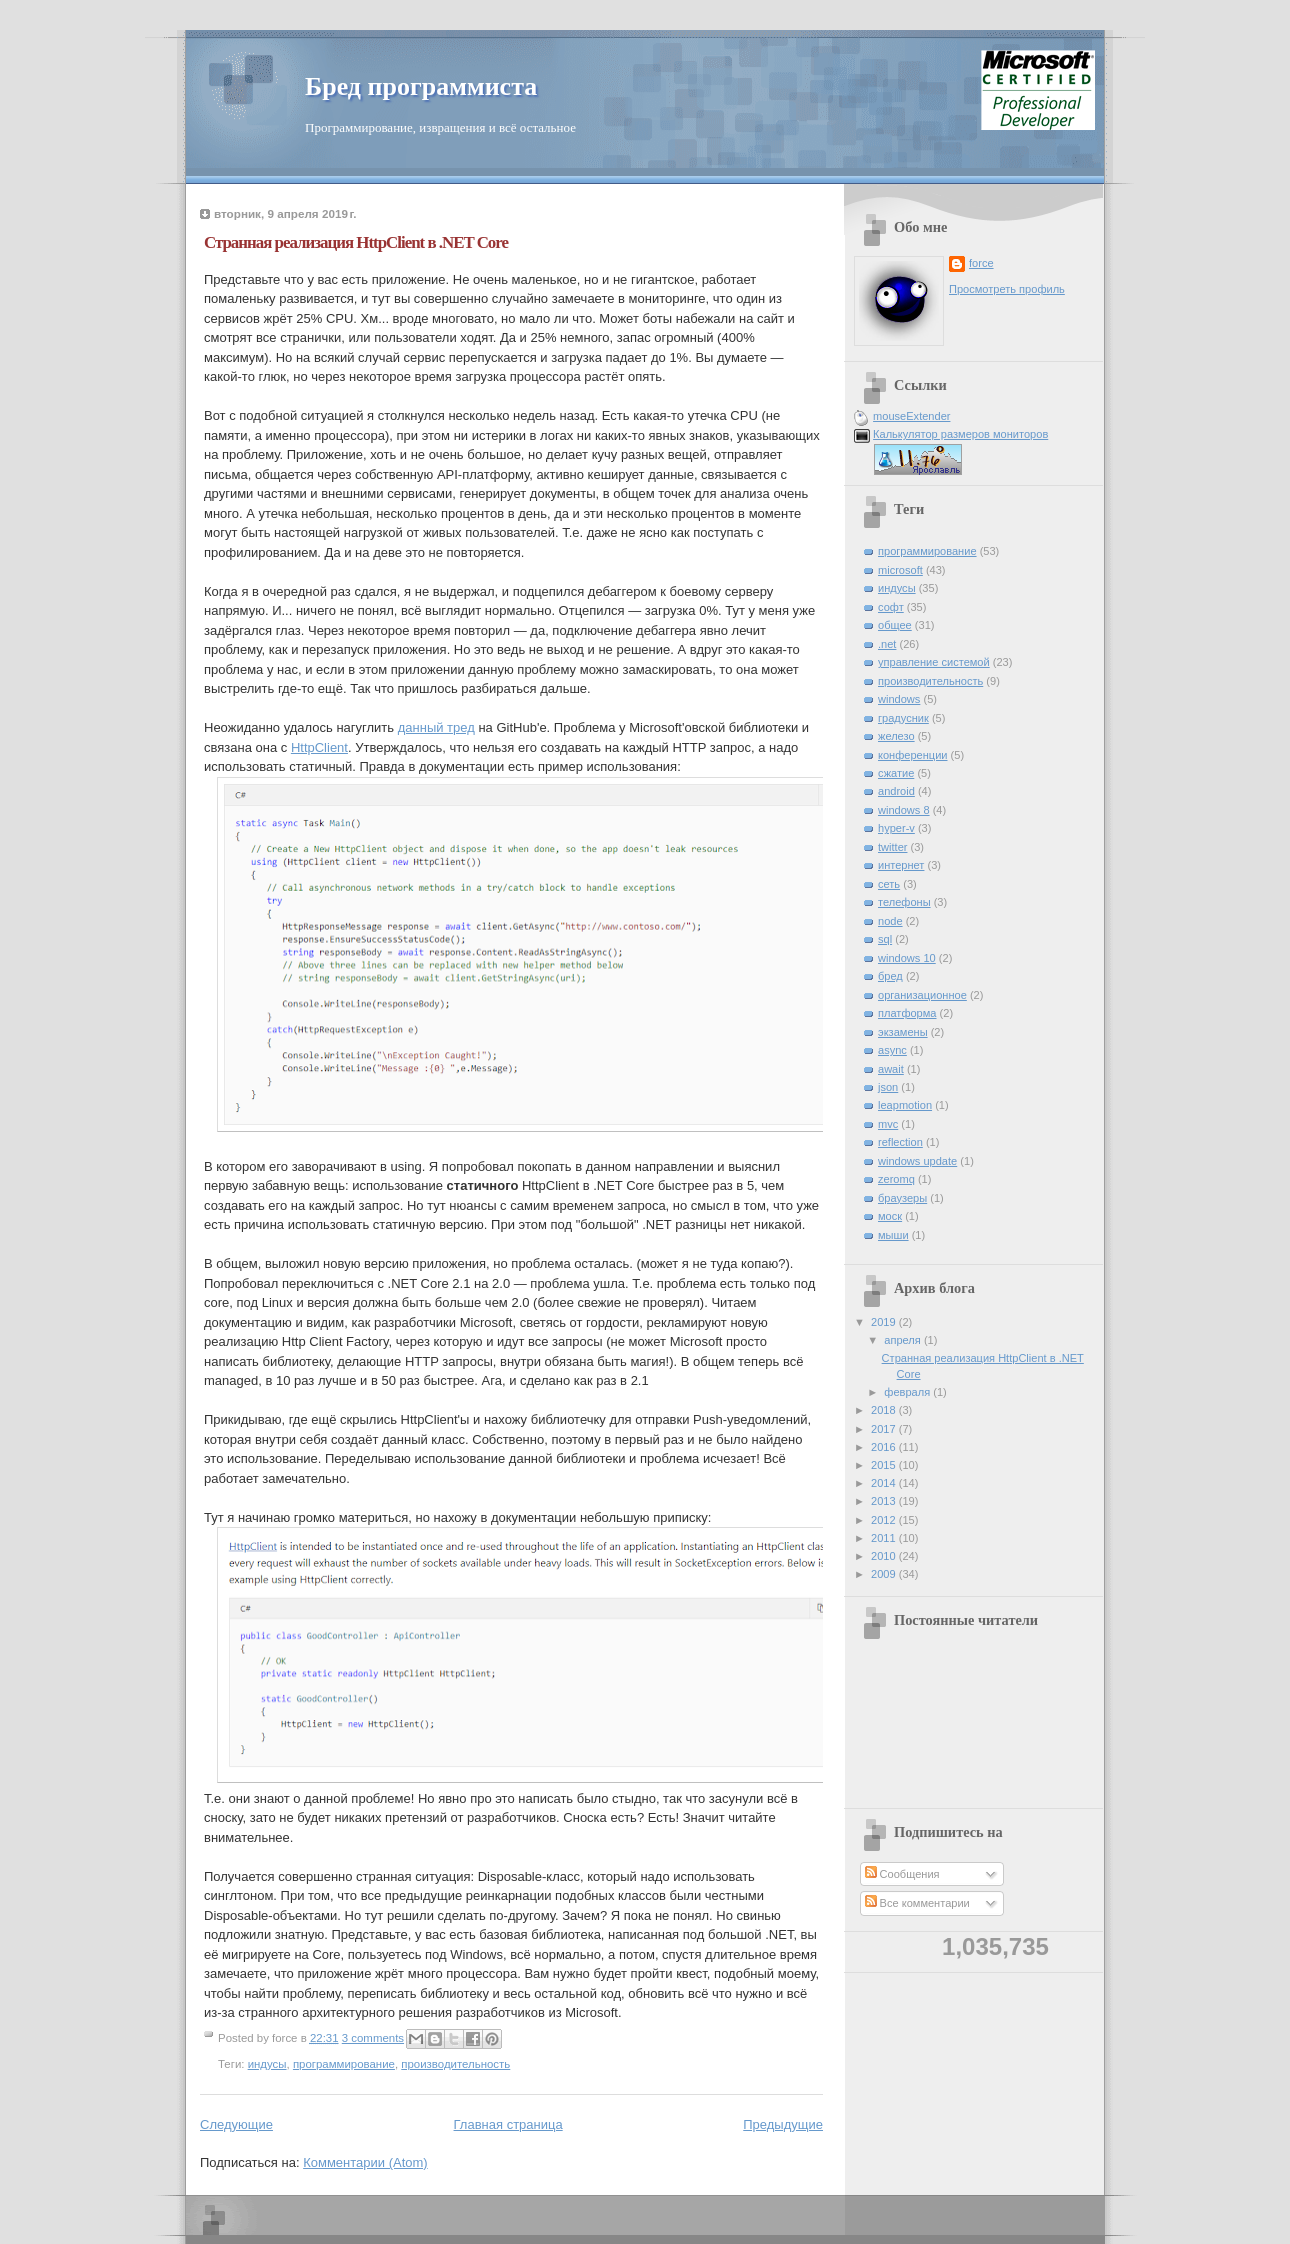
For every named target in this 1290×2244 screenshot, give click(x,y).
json (888, 1087)
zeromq (896, 1179)
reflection (900, 1142)
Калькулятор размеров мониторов (960, 434)
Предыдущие (783, 2124)
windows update (917, 1161)
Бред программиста (421, 86)
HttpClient (319, 747)
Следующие (236, 2124)
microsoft (900, 570)
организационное (922, 995)
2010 (885, 1556)
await (891, 1069)
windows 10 (907, 958)
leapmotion (905, 1105)
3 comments (373, 2038)
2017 (885, 1429)
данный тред (436, 727)
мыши (893, 1235)
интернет (901, 865)
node (890, 921)
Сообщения (902, 1874)
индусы (267, 2064)
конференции (913, 755)
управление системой (934, 662)
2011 (885, 1538)
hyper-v (896, 828)
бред (890, 976)
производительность (455, 2064)
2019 (885, 1322)
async (892, 1050)
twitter (892, 847)
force (981, 263)
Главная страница (508, 2124)
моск (890, 1216)
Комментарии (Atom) (365, 2162)
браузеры (902, 1198)
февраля (908, 1392)
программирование (344, 2064)
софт (891, 607)
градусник (903, 718)
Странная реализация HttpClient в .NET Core (356, 242)
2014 (885, 1483)
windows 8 (904, 810)
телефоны (904, 902)
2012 (885, 1520)
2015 (885, 1465)
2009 (885, 1574)
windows (899, 699)
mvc (888, 1124)
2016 (885, 1447)
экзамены (903, 1032)
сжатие (896, 773)
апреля (904, 1340)
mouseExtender (911, 416)
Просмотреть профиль (1007, 289)
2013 (885, 1501)
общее (895, 625)
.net (887, 644)
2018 (885, 1410)
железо (896, 736)
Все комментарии (917, 1903)
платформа (907, 1013)
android (896, 791)
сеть (889, 884)
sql (885, 939)
